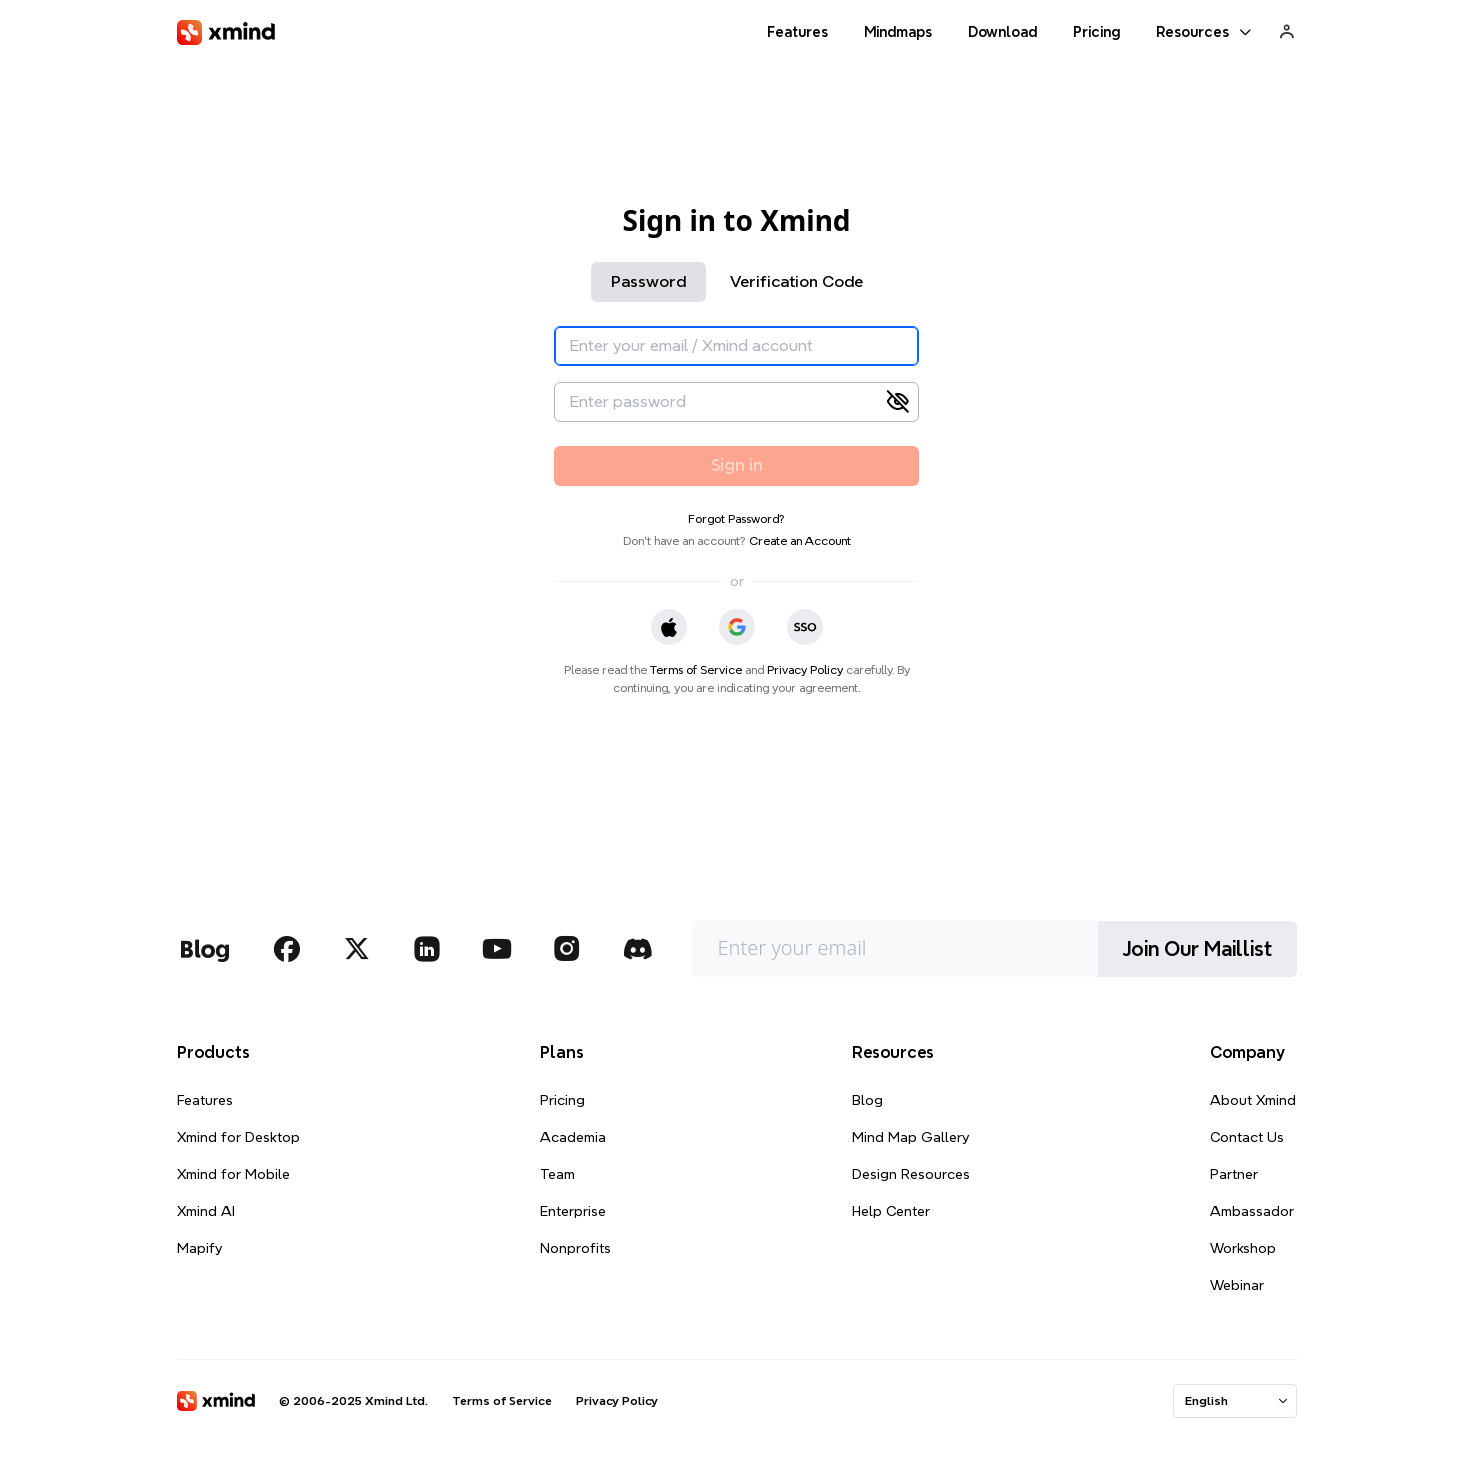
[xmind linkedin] (427, 949)
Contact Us (1247, 1137)
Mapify (199, 1248)
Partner (1234, 1174)
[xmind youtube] (497, 949)
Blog (867, 1100)
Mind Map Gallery (910, 1137)
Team (557, 1174)
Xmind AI (206, 1211)
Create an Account (800, 540)
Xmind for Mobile (233, 1174)
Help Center (891, 1211)
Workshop (1243, 1248)
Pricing (562, 1100)
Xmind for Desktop (238, 1137)
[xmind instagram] (567, 949)
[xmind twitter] (357, 949)
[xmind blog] (204, 949)
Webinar (1237, 1285)
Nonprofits (575, 1248)
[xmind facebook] (287, 949)
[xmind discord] (637, 949)
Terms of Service (696, 669)
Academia (573, 1137)
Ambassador (1252, 1211)
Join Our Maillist (1197, 949)
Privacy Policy (805, 669)
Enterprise (573, 1211)
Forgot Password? (736, 518)
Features (205, 1100)
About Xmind (1253, 1100)
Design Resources (911, 1174)
